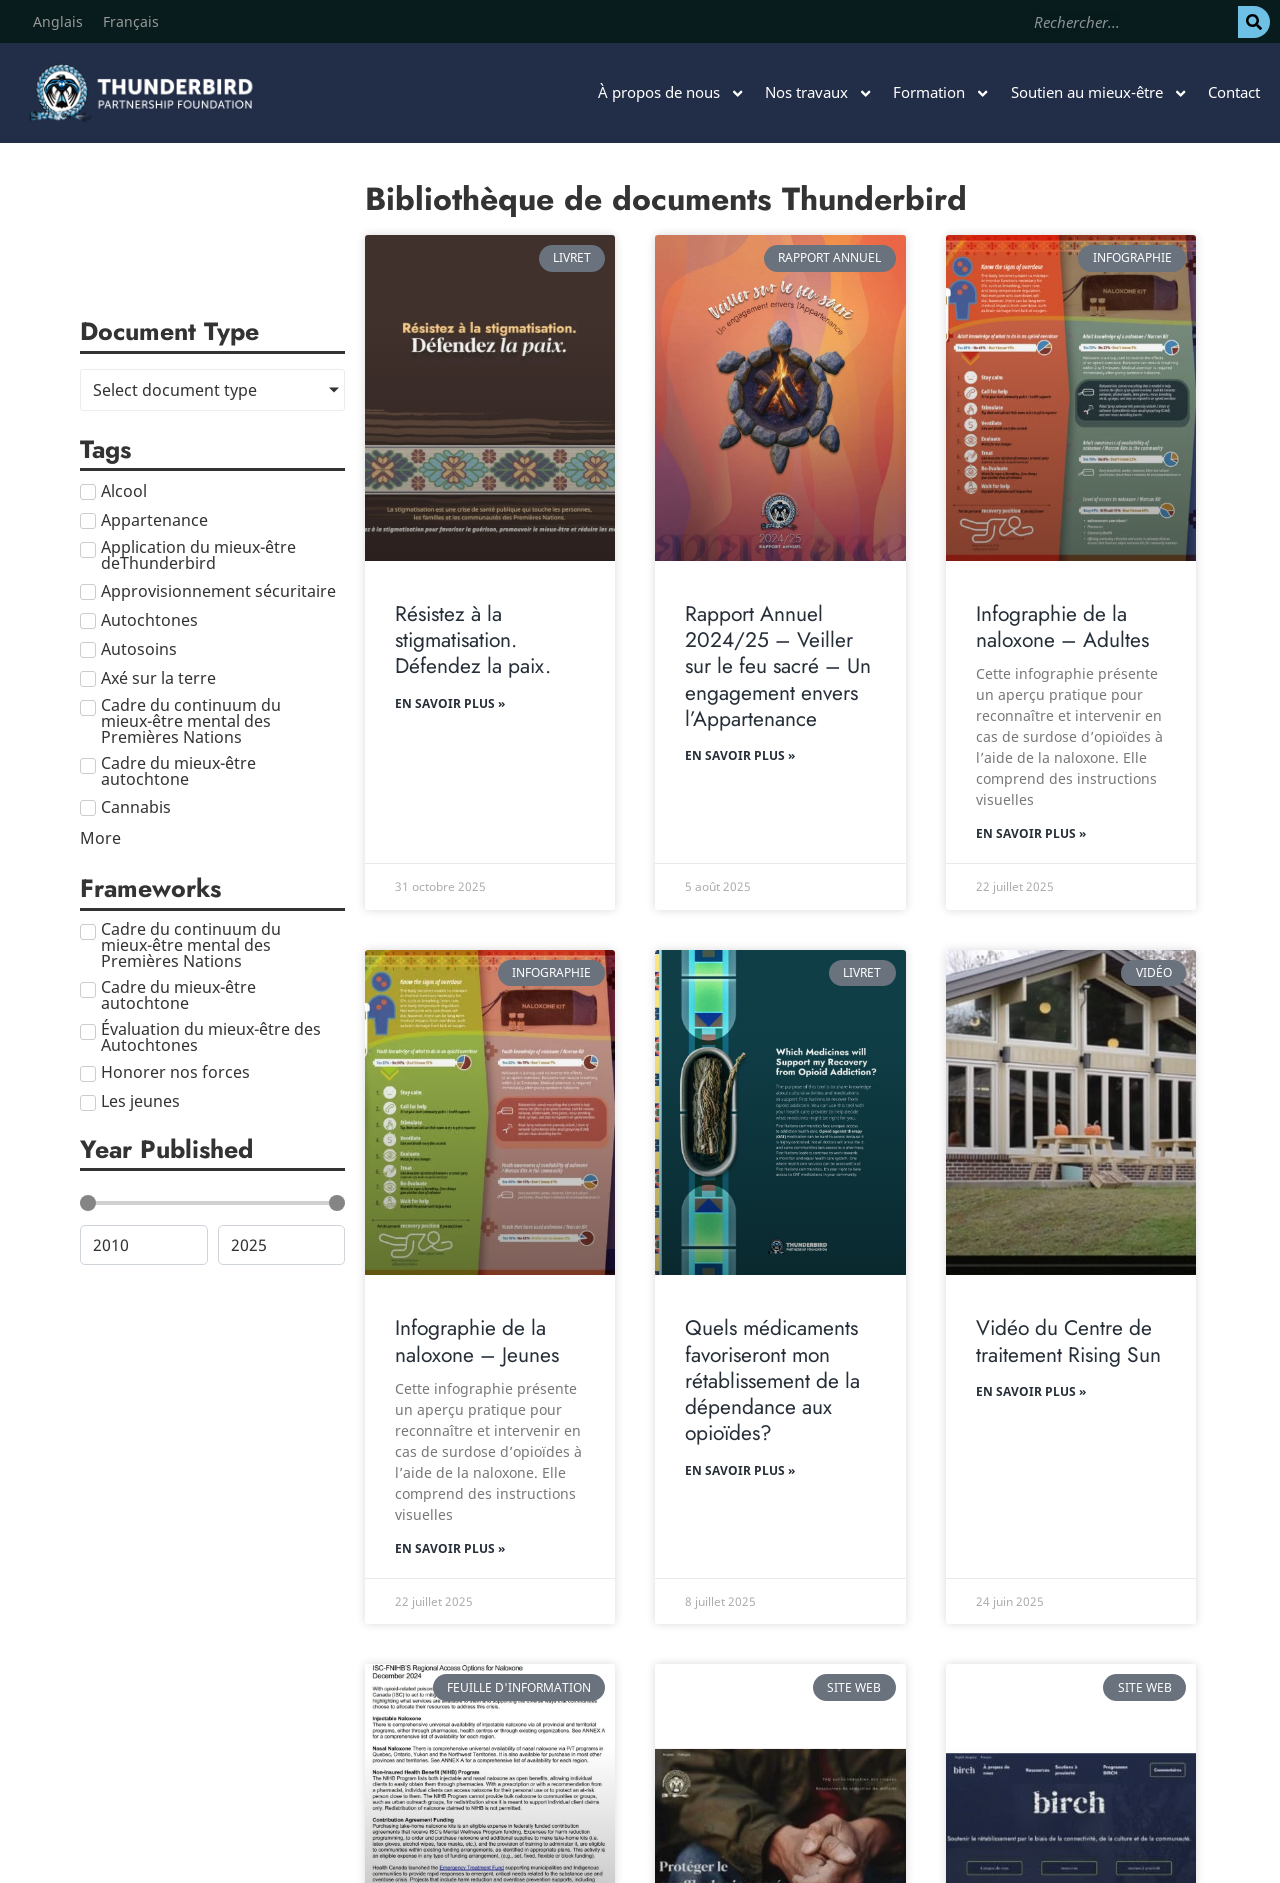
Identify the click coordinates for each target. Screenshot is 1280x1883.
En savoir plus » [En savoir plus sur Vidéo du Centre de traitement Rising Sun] (1031, 1391)
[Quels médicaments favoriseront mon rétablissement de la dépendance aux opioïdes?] (780, 1113)
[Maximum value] (282, 1245)
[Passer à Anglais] (58, 22)
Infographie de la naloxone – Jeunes (477, 1341)
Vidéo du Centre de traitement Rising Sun (1068, 1341)
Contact (1234, 92)
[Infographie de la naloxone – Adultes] (1071, 398)
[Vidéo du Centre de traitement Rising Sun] (1071, 1113)
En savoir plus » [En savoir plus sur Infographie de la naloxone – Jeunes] (450, 1548)
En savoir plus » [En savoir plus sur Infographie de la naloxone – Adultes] (1031, 833)
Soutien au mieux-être (1099, 93)
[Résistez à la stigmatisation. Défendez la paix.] (490, 398)
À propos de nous (671, 93)
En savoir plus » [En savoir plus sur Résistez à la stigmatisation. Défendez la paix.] (450, 703)
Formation (941, 93)
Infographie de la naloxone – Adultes (1062, 627)
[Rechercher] (1254, 22)
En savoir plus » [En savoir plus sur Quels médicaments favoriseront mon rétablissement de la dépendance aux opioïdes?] (740, 1470)
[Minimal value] (212, 1203)
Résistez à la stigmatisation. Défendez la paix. (473, 640)
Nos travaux (819, 93)
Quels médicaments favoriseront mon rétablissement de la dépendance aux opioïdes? (772, 1380)
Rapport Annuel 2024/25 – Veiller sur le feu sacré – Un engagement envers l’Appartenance (778, 666)
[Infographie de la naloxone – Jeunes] (490, 1113)
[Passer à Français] (131, 22)
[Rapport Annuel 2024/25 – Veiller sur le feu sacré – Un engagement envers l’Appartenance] (780, 398)
